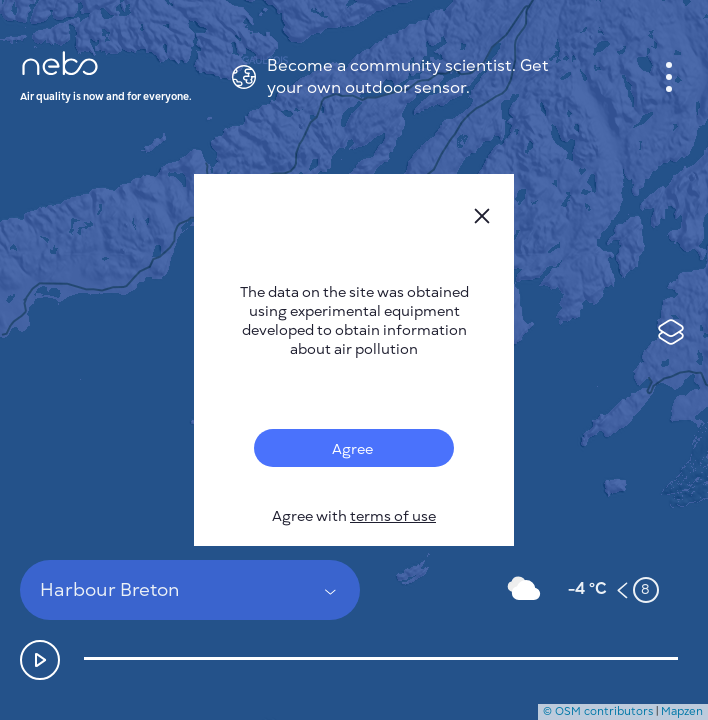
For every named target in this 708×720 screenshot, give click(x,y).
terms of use (393, 516)
